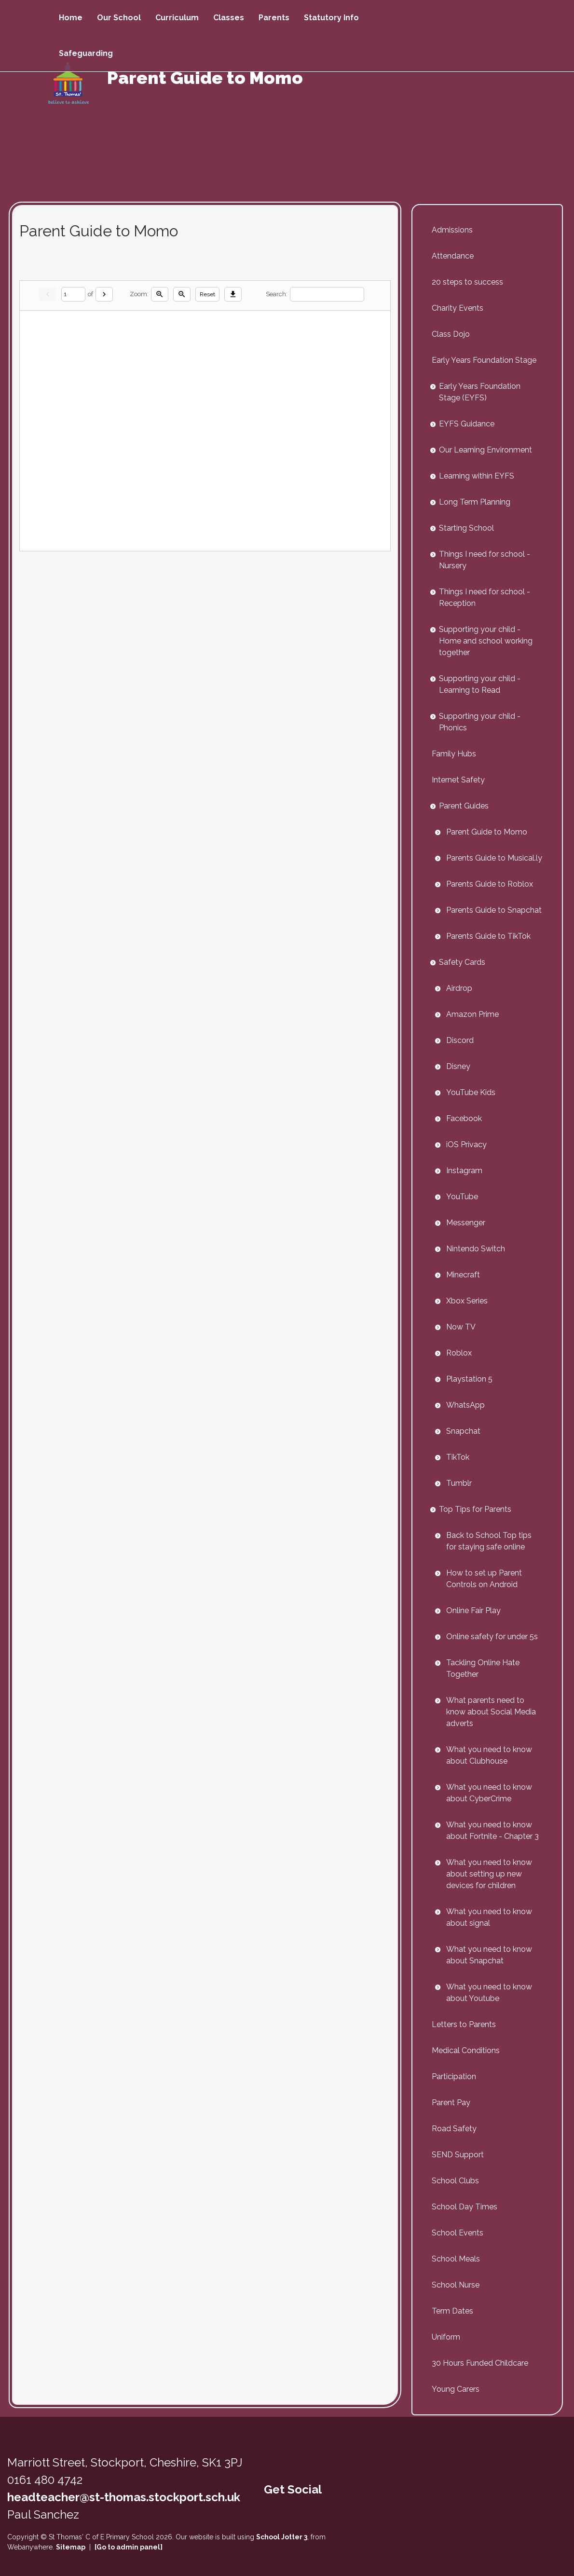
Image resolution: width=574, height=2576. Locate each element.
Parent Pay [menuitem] (451, 2102)
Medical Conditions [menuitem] (466, 2050)
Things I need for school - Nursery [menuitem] (484, 559)
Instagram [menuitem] (464, 1170)
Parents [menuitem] (274, 17)
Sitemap (70, 2547)
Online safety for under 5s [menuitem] (492, 1636)
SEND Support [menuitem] (458, 2154)
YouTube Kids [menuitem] (470, 1092)
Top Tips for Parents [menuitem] (475, 1509)
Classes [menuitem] (228, 17)
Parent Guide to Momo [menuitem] (486, 831)
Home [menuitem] (70, 17)
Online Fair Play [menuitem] (473, 1610)
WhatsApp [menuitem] (465, 1405)
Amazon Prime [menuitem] (472, 1014)
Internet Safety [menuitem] (458, 779)
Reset (207, 294)
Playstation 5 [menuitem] (469, 1379)
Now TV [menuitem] (461, 1326)
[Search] (327, 294)
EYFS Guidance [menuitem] (466, 423)
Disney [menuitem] (458, 1066)
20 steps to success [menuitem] (467, 282)
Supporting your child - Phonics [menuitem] (479, 722)
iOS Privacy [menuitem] (466, 1144)
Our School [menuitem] (119, 17)
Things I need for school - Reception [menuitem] (484, 597)
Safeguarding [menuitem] (86, 53)
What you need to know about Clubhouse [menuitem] (489, 1755)
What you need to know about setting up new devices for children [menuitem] (489, 1874)
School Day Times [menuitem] (464, 2206)
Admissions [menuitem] (452, 229)
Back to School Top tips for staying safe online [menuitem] (489, 1541)
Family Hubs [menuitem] (454, 753)
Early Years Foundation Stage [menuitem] (484, 360)
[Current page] (73, 294)
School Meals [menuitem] (456, 2258)
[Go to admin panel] (129, 2547)
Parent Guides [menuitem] (464, 805)
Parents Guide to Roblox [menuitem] (489, 884)
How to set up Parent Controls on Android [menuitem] (484, 1578)
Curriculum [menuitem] (177, 17)
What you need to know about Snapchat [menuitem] (489, 1955)
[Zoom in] (159, 294)
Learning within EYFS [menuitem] (476, 475)
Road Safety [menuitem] (454, 2128)
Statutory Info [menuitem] (331, 17)
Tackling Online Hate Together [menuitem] (482, 1668)
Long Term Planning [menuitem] (474, 502)
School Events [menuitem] (457, 2232)
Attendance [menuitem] (453, 255)
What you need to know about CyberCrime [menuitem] (489, 1792)
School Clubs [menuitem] (455, 2180)
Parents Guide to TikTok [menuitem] (488, 936)
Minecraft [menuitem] (463, 1274)
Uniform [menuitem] (446, 2337)
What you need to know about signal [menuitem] (489, 1917)
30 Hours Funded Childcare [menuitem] (480, 2363)
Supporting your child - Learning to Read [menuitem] (479, 684)
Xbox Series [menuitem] (467, 1300)
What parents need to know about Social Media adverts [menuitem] (491, 1712)
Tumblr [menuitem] (459, 1483)
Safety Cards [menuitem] (462, 962)
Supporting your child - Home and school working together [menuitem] (486, 641)
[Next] (104, 294)
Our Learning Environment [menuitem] (485, 449)
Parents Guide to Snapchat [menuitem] (494, 910)
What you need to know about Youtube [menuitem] (489, 1992)
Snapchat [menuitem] (463, 1431)
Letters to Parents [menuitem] (464, 2024)
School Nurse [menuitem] (455, 2284)
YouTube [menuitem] (462, 1196)
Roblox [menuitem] (459, 1352)
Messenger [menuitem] (465, 1222)
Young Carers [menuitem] (455, 2389)
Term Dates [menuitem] (452, 2311)
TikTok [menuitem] (457, 1457)
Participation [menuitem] (454, 2076)
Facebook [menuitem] (464, 1118)
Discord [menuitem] (460, 1040)
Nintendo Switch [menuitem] (475, 1248)
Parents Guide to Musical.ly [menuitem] (494, 858)
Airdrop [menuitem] (459, 988)
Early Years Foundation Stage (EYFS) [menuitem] (479, 392)
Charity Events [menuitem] (457, 308)
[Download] (233, 294)
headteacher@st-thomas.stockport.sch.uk (123, 2497)
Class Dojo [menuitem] (451, 334)
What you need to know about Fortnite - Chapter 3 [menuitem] (492, 1830)
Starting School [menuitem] (466, 528)
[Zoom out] (182, 294)
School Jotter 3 (281, 2537)
